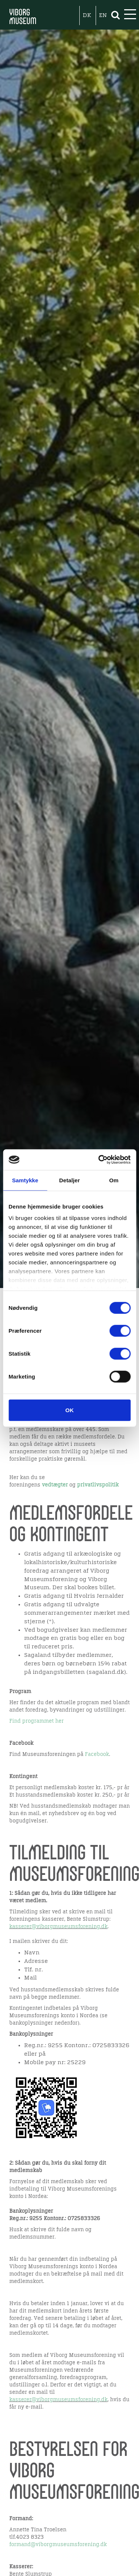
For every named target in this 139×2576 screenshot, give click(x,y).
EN (103, 15)
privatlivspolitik (98, 1485)
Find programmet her (36, 1721)
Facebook (97, 1754)
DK (87, 15)
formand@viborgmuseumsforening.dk (58, 2544)
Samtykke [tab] (25, 1180)
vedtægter (55, 1485)
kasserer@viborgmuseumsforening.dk (58, 1926)
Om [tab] (114, 1180)
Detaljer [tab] (69, 1180)
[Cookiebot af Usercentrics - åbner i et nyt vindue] (98, 1160)
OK (69, 1410)
